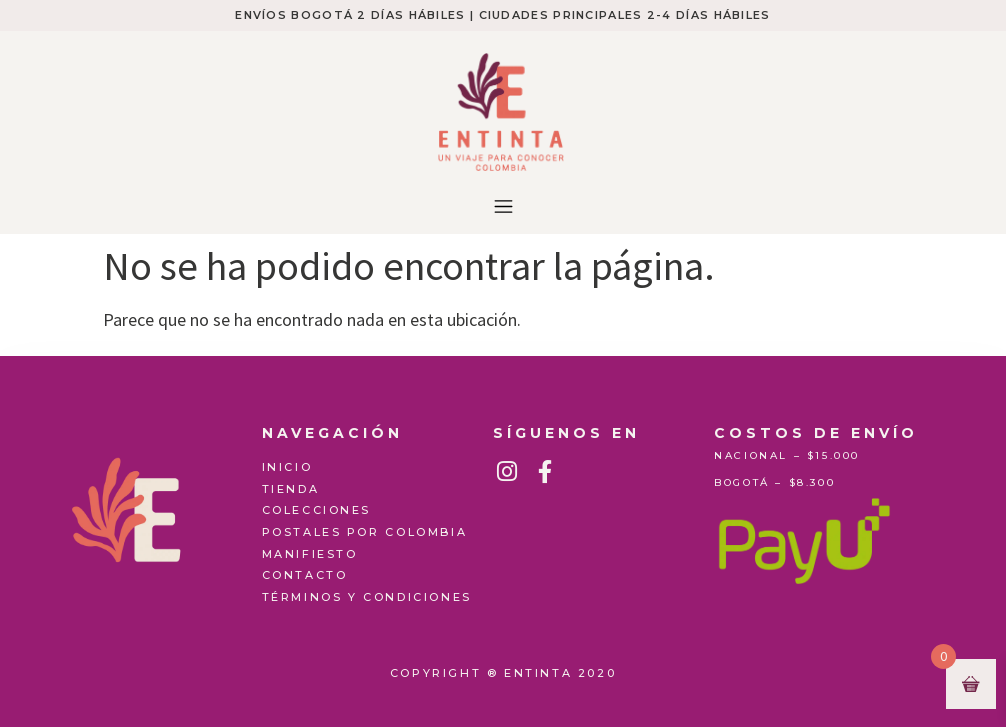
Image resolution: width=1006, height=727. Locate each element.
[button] (503, 207)
